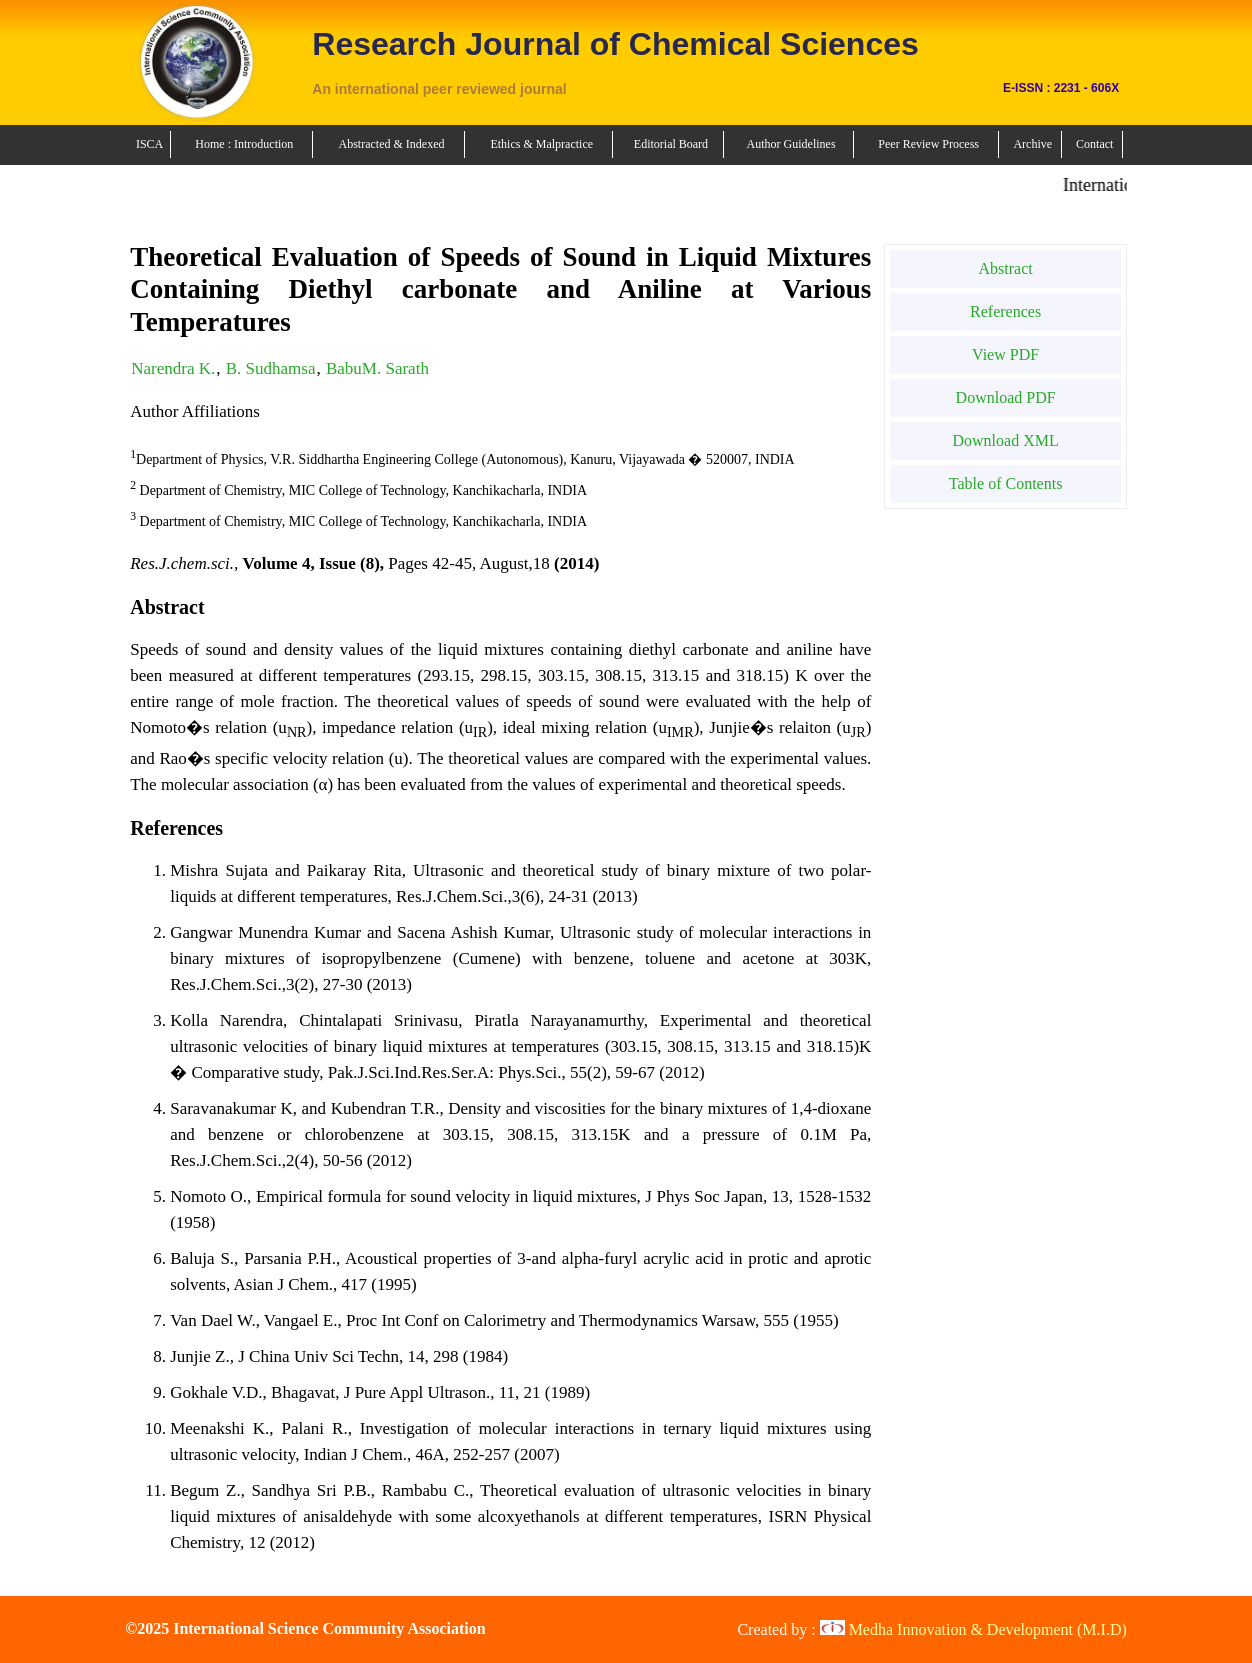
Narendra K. (173, 368)
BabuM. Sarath (377, 368)
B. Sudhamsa (271, 368)
